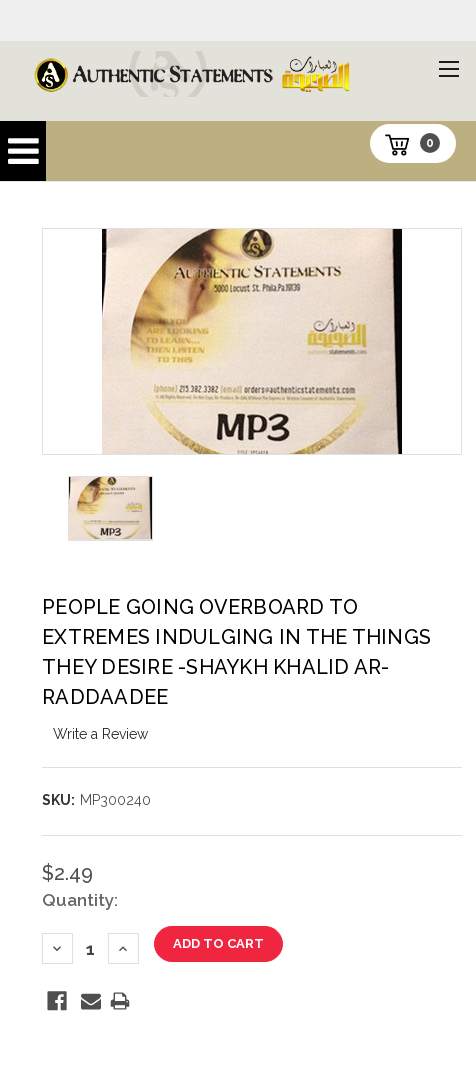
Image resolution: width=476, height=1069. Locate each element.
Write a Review (100, 734)
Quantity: (80, 900)
